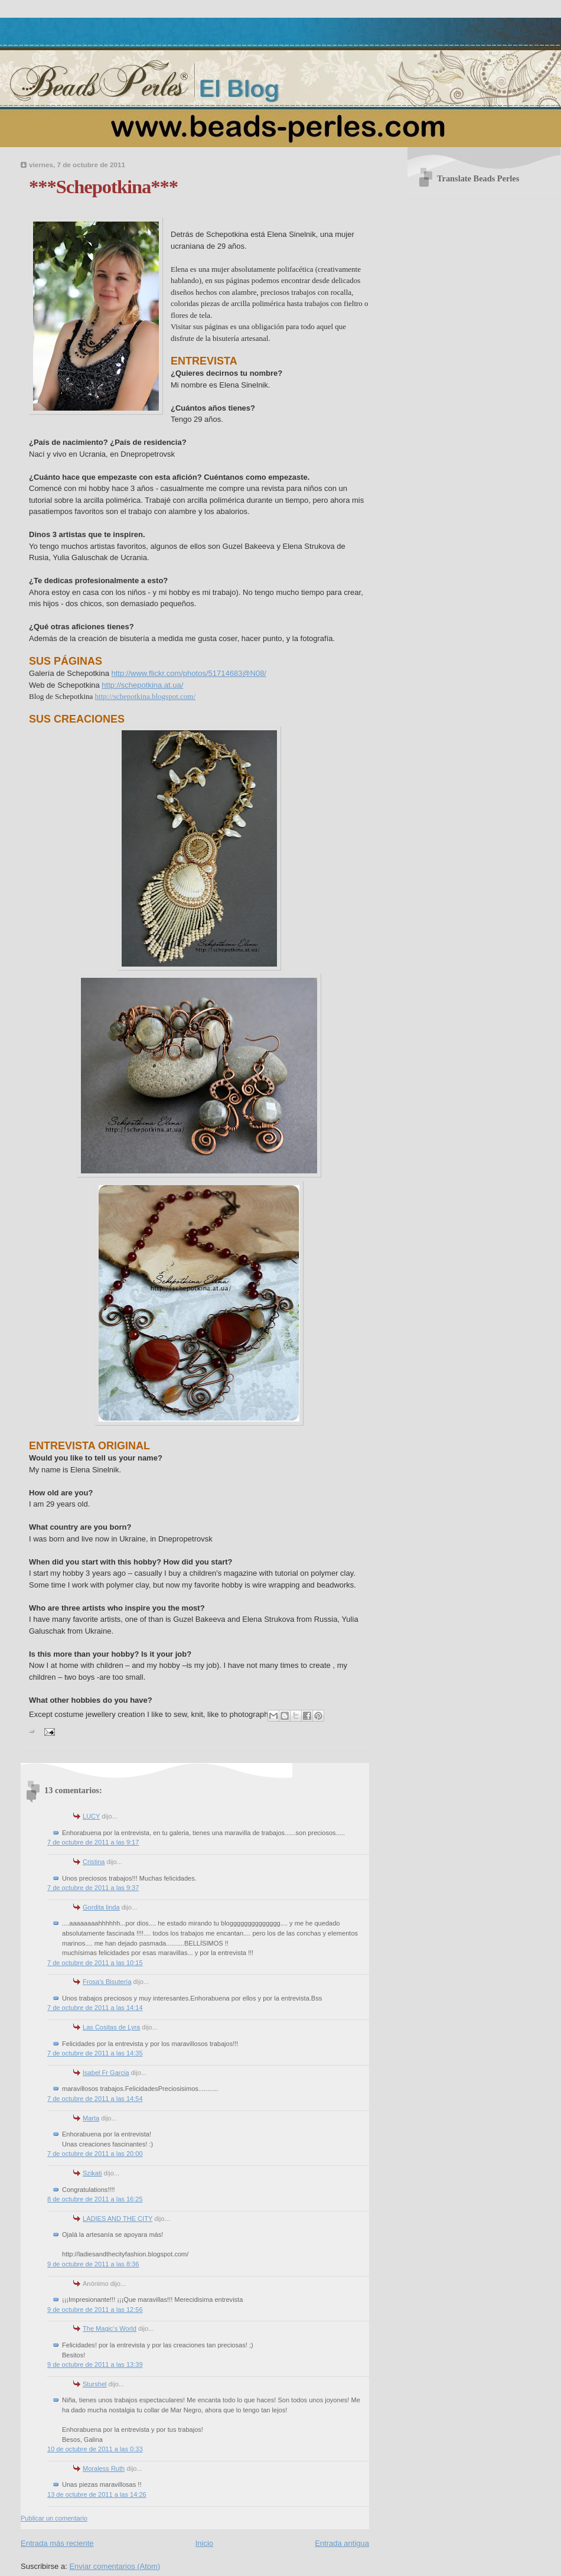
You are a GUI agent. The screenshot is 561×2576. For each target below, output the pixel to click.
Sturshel (95, 2384)
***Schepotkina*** (103, 186)
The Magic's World (109, 2328)
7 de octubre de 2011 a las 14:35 (95, 2053)
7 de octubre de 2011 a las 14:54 (95, 2098)
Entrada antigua (342, 2543)
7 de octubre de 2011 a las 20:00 (95, 2153)
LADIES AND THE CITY (117, 2218)
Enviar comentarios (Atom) (114, 2566)
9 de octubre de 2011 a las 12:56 (95, 2309)
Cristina (94, 1861)
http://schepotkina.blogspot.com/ (145, 696)
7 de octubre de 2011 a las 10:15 (95, 1962)
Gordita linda (101, 1907)
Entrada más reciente (57, 2543)
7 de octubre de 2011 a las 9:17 (93, 1842)
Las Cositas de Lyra (111, 2027)
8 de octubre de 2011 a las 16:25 (95, 2199)
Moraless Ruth (104, 2468)
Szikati (92, 2173)
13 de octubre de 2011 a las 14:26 (96, 2494)
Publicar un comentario (54, 2518)
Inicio (204, 2543)
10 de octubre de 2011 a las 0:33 (95, 2449)
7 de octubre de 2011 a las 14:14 (95, 2007)
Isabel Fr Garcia (106, 2072)
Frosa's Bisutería (107, 1981)
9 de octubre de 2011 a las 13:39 (95, 2364)
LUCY (91, 1816)
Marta (91, 2118)
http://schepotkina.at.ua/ (142, 685)
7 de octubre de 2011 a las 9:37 (93, 1887)
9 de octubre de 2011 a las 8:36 (93, 2264)
